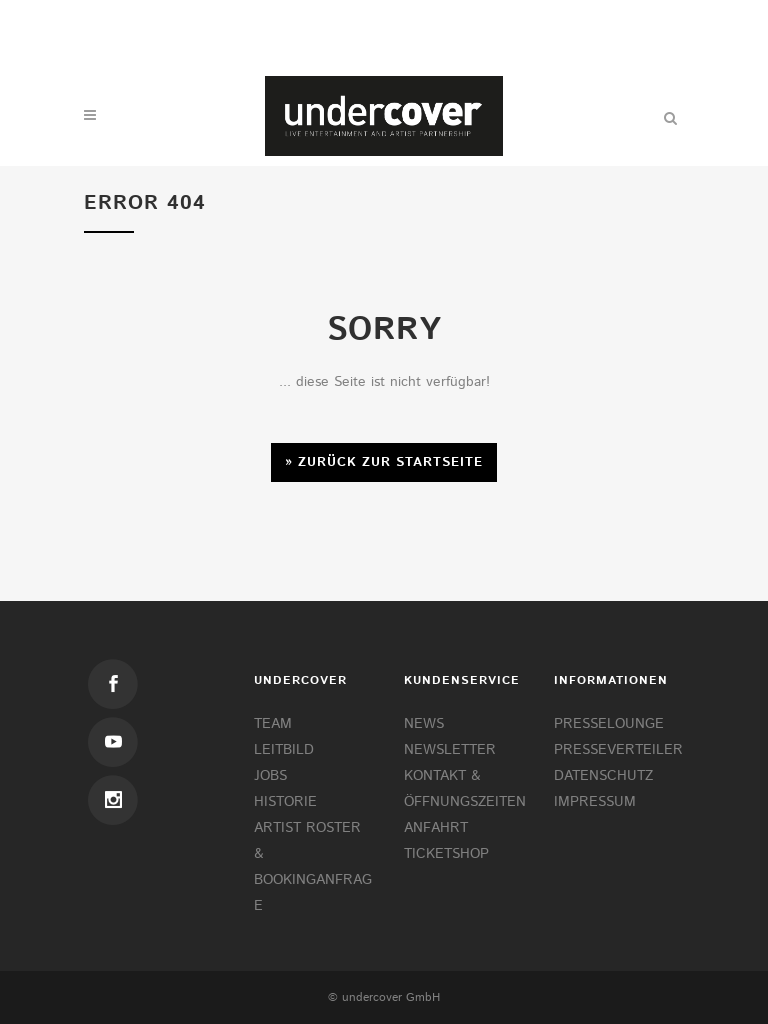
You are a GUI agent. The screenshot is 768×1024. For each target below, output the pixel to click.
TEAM (273, 724)
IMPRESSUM (595, 802)
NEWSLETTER (450, 750)
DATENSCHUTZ (603, 776)
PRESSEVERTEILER (618, 750)
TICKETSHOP (446, 854)
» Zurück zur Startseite (384, 462)
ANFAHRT (436, 828)
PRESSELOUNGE (609, 724)
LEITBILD (284, 750)
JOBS (270, 776)
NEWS (424, 724)
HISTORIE (285, 802)
